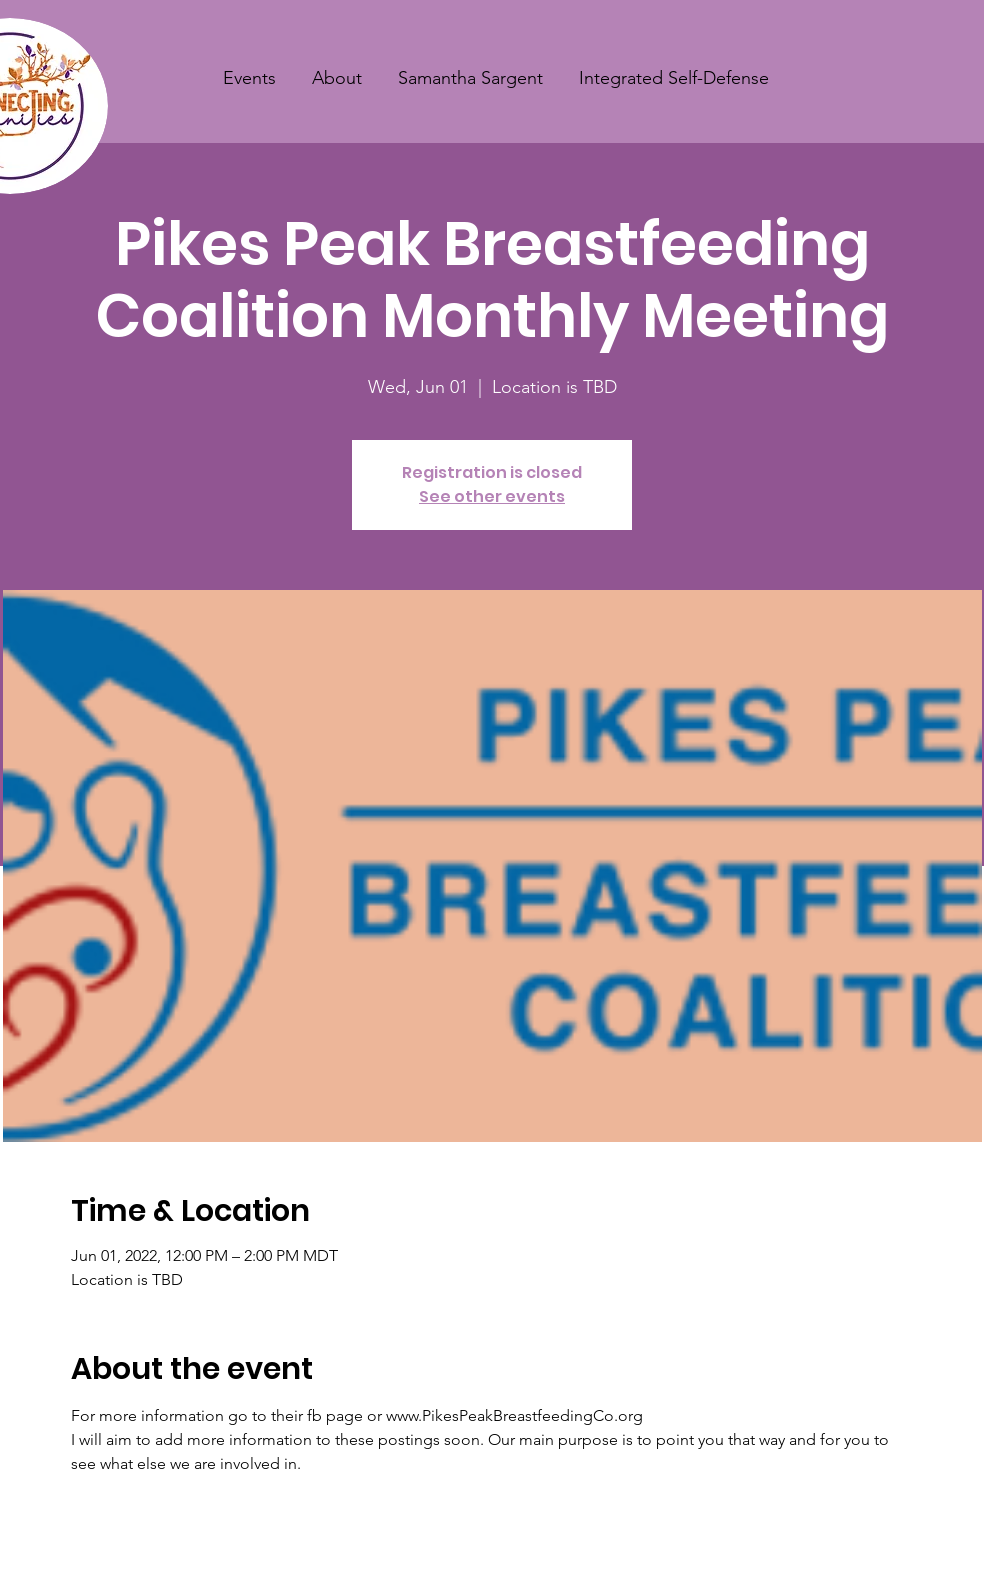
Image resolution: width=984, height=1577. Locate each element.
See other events (492, 496)
